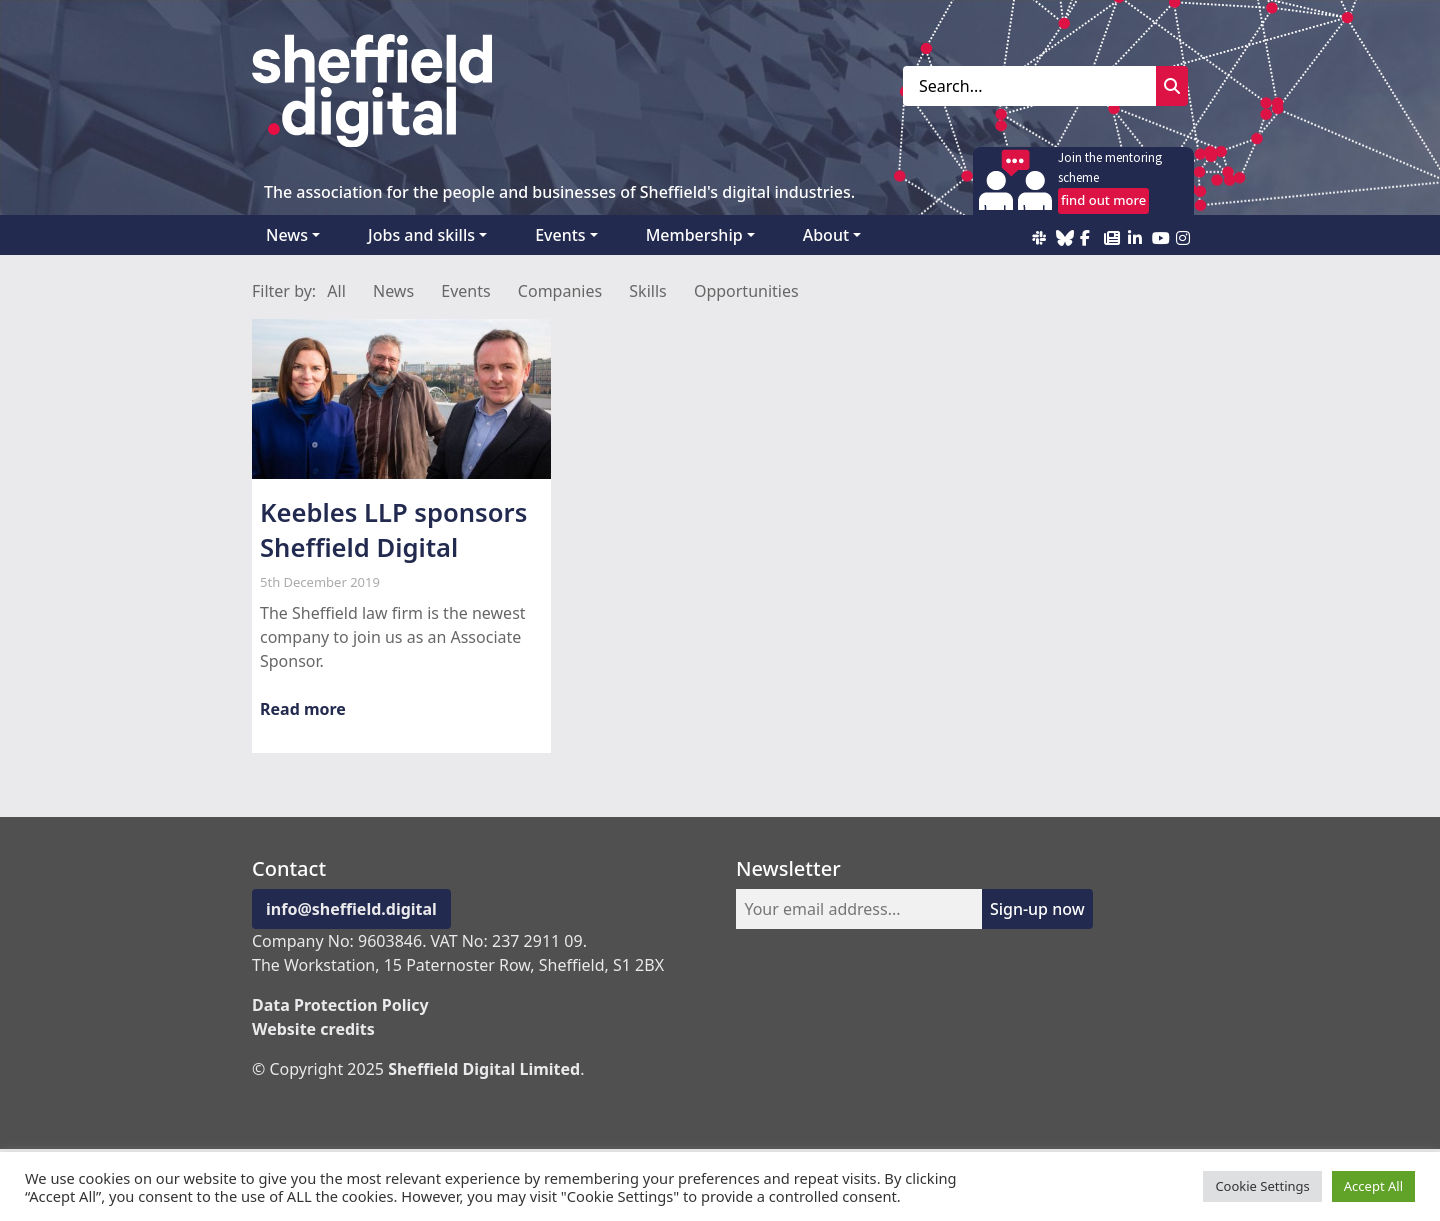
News (287, 235)
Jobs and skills (421, 235)
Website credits (313, 1029)
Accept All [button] (1373, 1186)
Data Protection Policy (340, 1005)
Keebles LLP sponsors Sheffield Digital (393, 530)
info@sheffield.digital (351, 909)
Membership (694, 235)
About (826, 235)
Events (560, 235)
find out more (1103, 200)
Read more (303, 709)
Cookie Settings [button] (1262, 1186)
